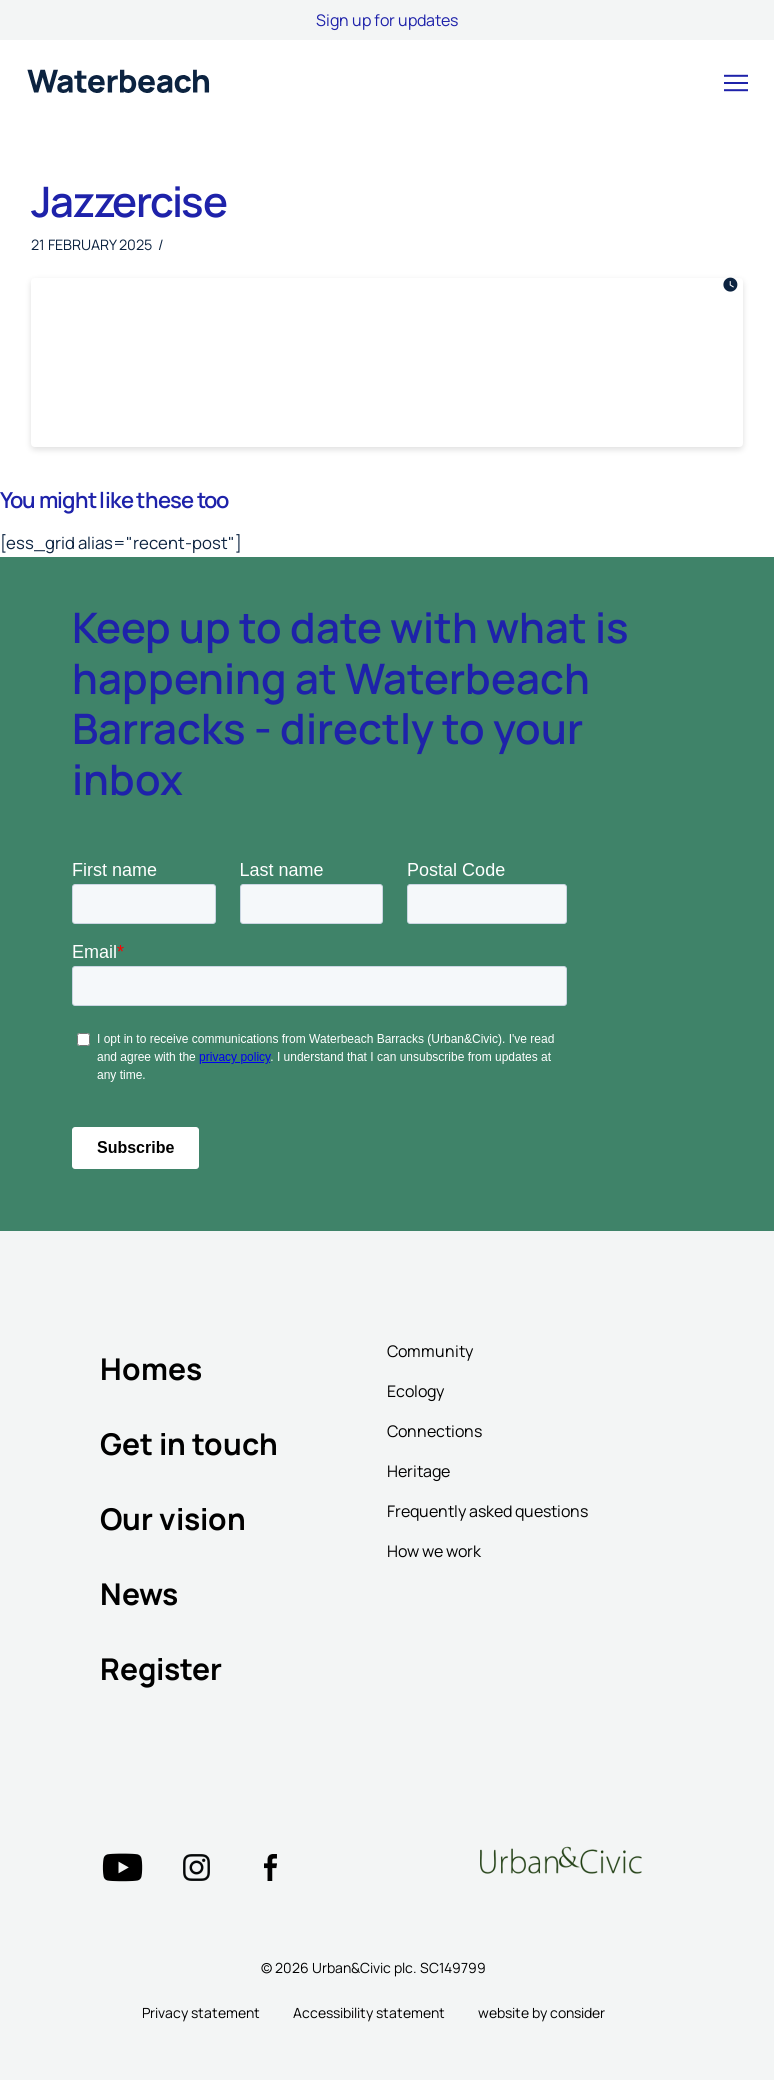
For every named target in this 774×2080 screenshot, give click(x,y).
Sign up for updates (387, 20)
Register (161, 1668)
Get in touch (189, 1443)
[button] (736, 83)
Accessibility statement (369, 2012)
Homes (151, 1368)
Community (430, 1351)
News (139, 1593)
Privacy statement (201, 2012)
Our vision (173, 1518)
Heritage (418, 1471)
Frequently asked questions (487, 1511)
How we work (434, 1551)
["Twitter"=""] (122, 1868)
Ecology (415, 1391)
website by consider (541, 2012)
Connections (434, 1431)
